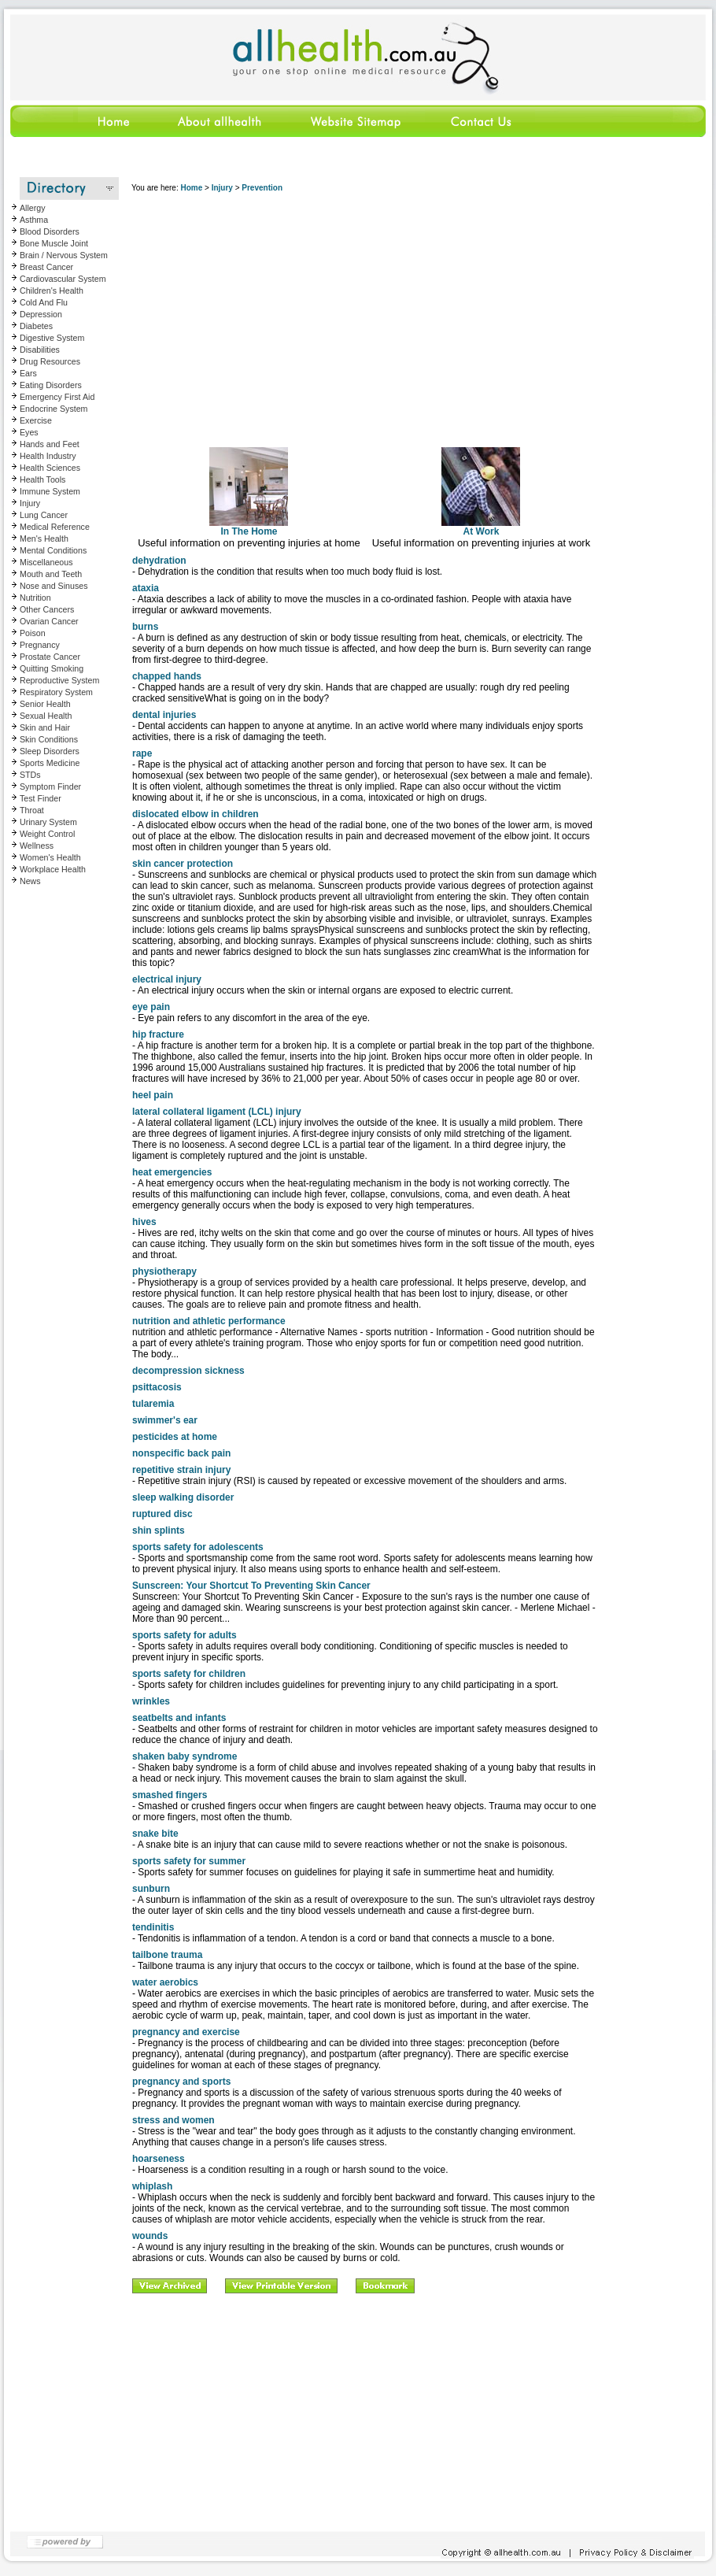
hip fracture (158, 1034)
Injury (30, 503)
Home (191, 187)
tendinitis (153, 1927)
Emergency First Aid (57, 397)
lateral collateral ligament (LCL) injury (216, 1111)
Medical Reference (55, 526)
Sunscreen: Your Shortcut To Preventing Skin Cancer (251, 1585)
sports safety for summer (188, 1861)
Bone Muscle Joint (54, 243)
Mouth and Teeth (51, 574)
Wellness (37, 845)
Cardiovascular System (63, 278)
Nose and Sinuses (54, 585)
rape (142, 753)
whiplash (152, 2186)
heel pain (152, 1095)
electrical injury (166, 979)
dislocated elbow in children (195, 814)
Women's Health (50, 857)
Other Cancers (47, 609)
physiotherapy (164, 1271)
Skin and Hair (45, 727)
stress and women (173, 2120)
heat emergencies (172, 1172)
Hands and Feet (49, 444)
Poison (33, 633)
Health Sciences (50, 467)
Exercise (36, 420)
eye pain (151, 1006)
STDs (30, 774)
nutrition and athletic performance (209, 1321)
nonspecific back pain (181, 1453)
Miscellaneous (46, 562)
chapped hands (166, 676)
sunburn (151, 1888)
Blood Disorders (49, 231)
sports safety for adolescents (198, 1547)
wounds (150, 2235)
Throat (32, 810)
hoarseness (158, 2158)
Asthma (34, 219)
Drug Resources (50, 361)
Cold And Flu (44, 302)
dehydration (159, 560)
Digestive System (52, 337)
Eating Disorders (51, 385)
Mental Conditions (53, 550)
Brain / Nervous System (64, 255)
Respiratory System (56, 692)
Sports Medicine (49, 763)
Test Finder (40, 798)
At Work (480, 527)
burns (145, 626)
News (30, 881)
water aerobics (165, 1982)
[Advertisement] (316, 314)
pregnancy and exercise (186, 2031)
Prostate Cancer (50, 656)
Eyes (29, 432)
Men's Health (44, 538)
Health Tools (42, 479)
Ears (28, 373)
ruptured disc (162, 1513)
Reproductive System (59, 680)
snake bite (155, 1833)
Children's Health (51, 290)
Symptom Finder (50, 786)
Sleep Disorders (49, 751)
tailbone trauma (167, 1954)
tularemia (153, 1403)
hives (144, 1221)
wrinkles (151, 1701)
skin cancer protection (182, 863)
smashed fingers (169, 1795)
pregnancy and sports (181, 2081)
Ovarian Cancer (49, 621)
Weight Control (47, 833)
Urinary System (48, 822)
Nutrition (35, 597)
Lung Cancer (44, 515)
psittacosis (157, 1387)
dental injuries (164, 714)
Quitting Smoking (51, 668)
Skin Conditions (49, 739)
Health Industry (48, 456)
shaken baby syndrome (184, 1756)
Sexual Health (46, 715)
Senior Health (45, 704)
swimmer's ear (164, 1420)
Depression (41, 314)
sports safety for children (188, 1673)
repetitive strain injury (181, 1469)
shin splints (158, 1530)
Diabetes (36, 326)
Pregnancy (40, 645)
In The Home (248, 527)
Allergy (33, 208)
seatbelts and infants (179, 1717)
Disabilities (40, 349)
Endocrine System (53, 408)
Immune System (50, 491)
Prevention (262, 187)
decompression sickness (188, 1370)
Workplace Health (53, 869)
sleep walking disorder (183, 1497)
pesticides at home (174, 1436)
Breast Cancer (46, 267)
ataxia (145, 588)
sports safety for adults (184, 1635)
